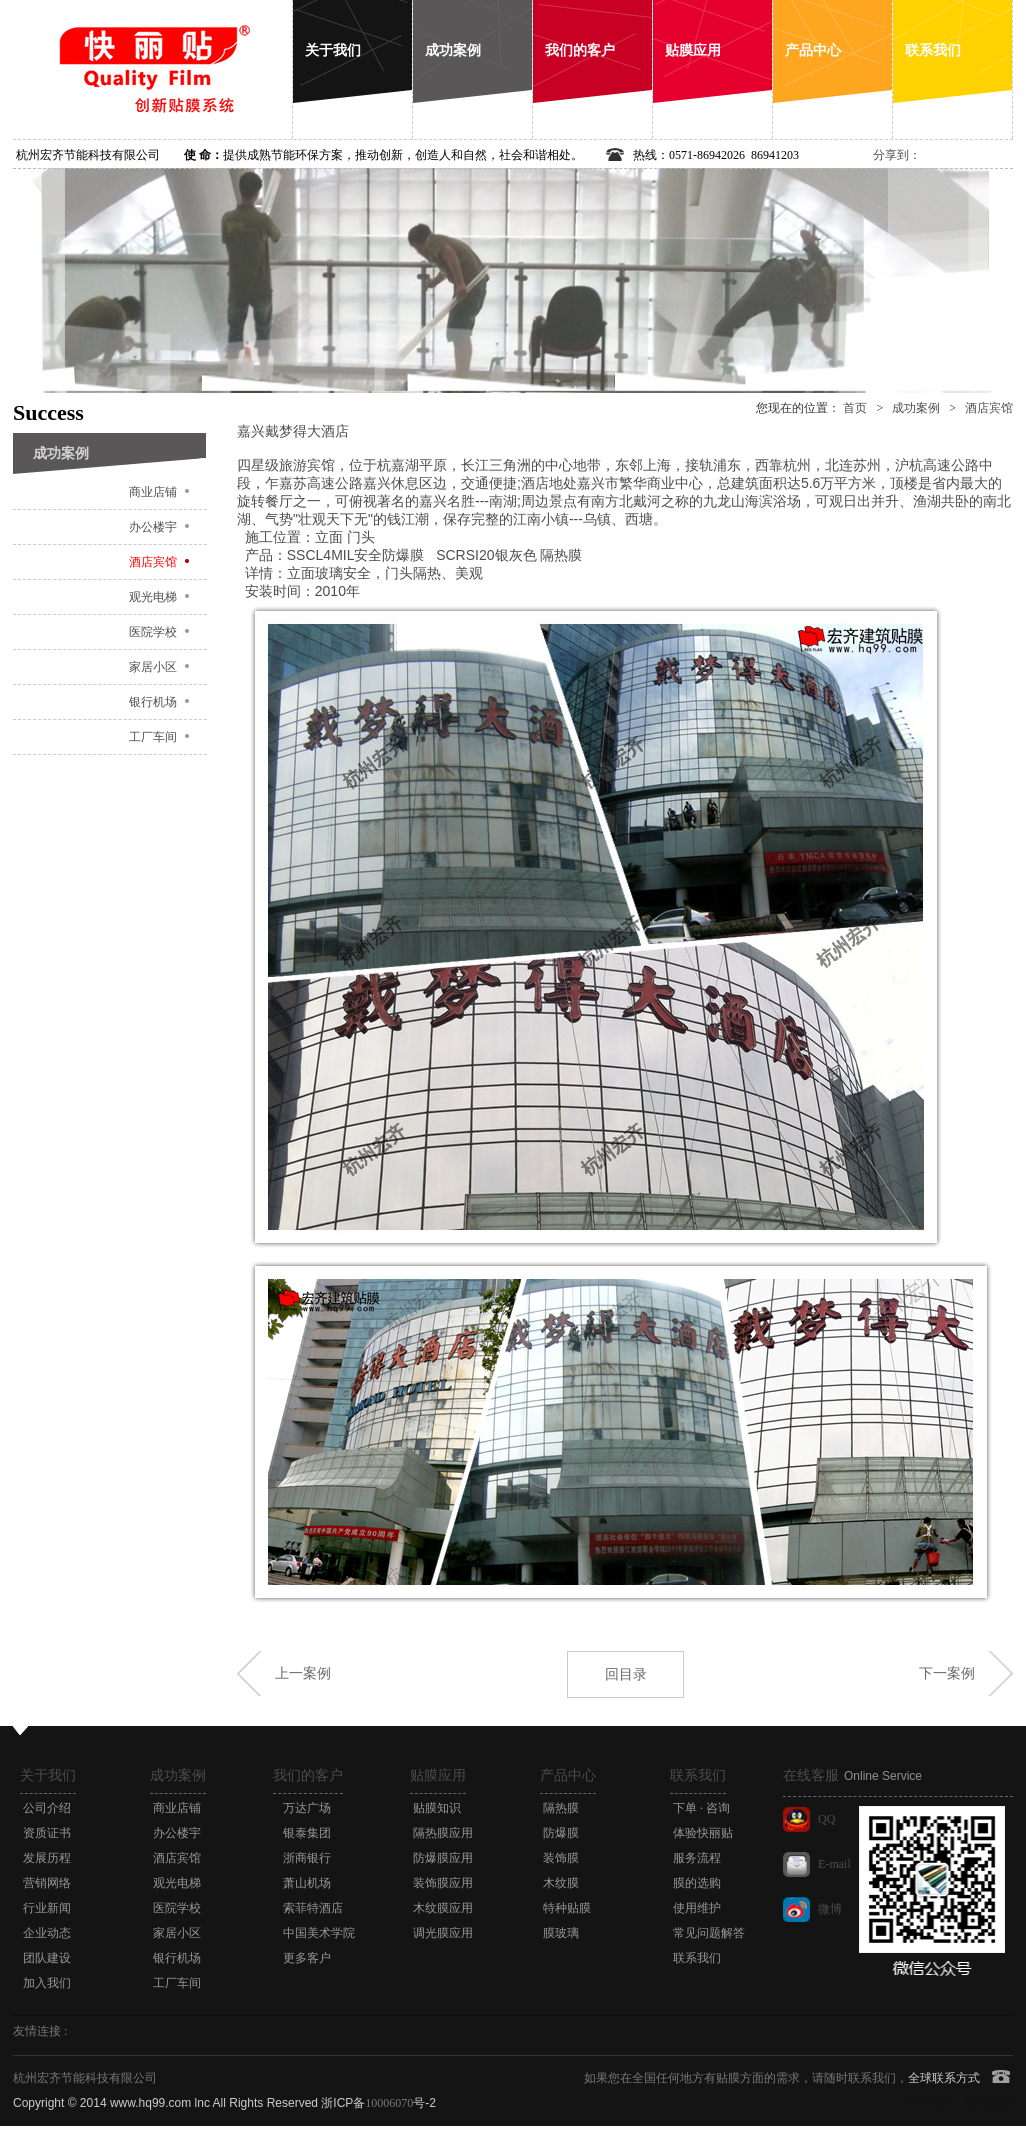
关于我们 (48, 1775)
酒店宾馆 (153, 562)
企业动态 (47, 1933)
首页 (855, 408)
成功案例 (916, 408)
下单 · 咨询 (701, 1808)
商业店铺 (153, 492)
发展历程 (47, 1858)
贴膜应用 (438, 1775)
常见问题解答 (709, 1933)
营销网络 (47, 1883)
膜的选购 (697, 1883)
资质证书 (47, 1833)
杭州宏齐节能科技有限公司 (88, 155)
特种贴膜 (567, 1908)
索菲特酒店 (313, 1908)
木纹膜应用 (443, 1908)
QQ (826, 1819)
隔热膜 (561, 1808)
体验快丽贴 (703, 1833)
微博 (830, 1909)
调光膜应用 (443, 1933)
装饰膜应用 (443, 1883)
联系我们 (698, 1775)
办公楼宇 (153, 527)
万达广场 (307, 1808)
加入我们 (47, 1983)
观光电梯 (153, 597)
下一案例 (947, 1673)
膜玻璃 (561, 1933)
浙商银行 (307, 1858)
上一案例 (303, 1673)
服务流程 (697, 1858)
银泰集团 (307, 1833)
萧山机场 (307, 1883)
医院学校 (153, 632)
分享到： (897, 155)
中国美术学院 (319, 1933)
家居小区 (153, 667)
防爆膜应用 (443, 1858)
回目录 (626, 1674)
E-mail (834, 1864)
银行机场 (153, 702)
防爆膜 (561, 1833)
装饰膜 (561, 1858)
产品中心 (568, 1775)
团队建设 (47, 1958)
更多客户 (307, 1958)
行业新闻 (47, 1908)
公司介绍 (47, 1808)
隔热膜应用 (443, 1833)
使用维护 (697, 1908)
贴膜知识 (437, 1808)
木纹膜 (561, 1883)
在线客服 (852, 1775)
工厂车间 (153, 737)
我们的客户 (308, 1775)
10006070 (389, 2103)
